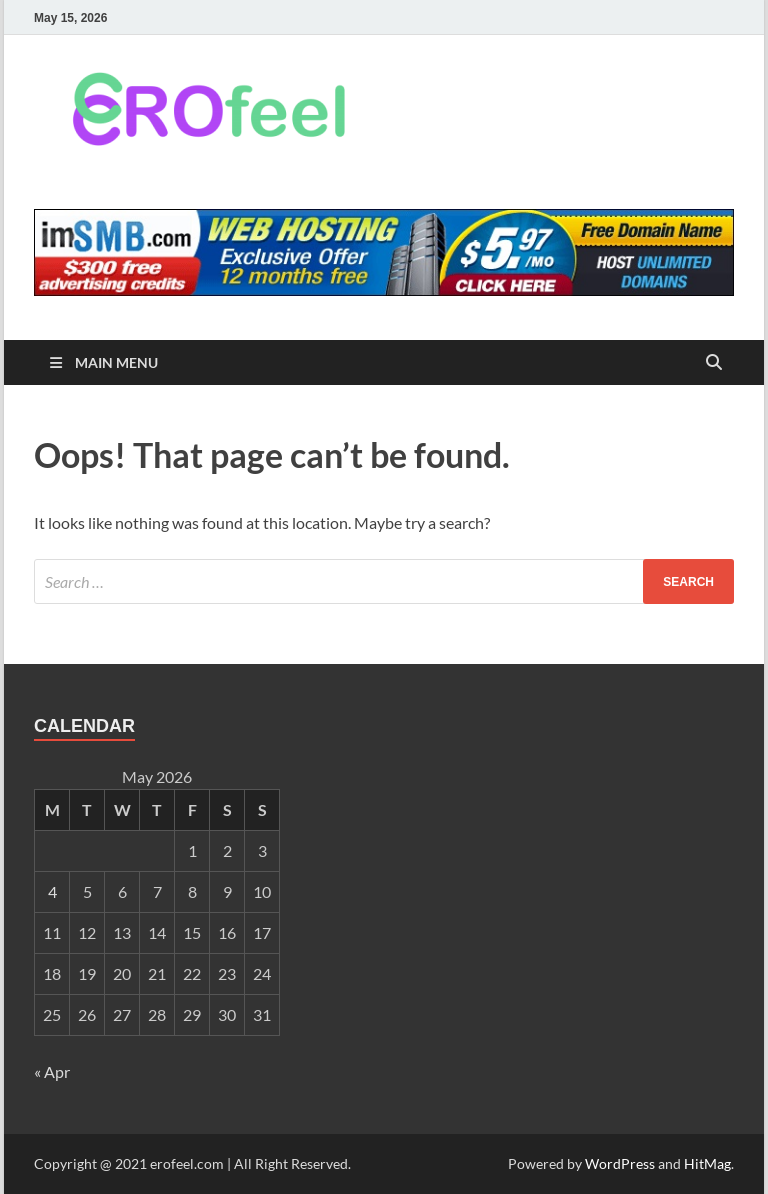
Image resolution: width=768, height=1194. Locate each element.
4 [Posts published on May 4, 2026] (52, 891)
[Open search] (714, 363)
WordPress (620, 1163)
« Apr (52, 1071)
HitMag (707, 1163)
